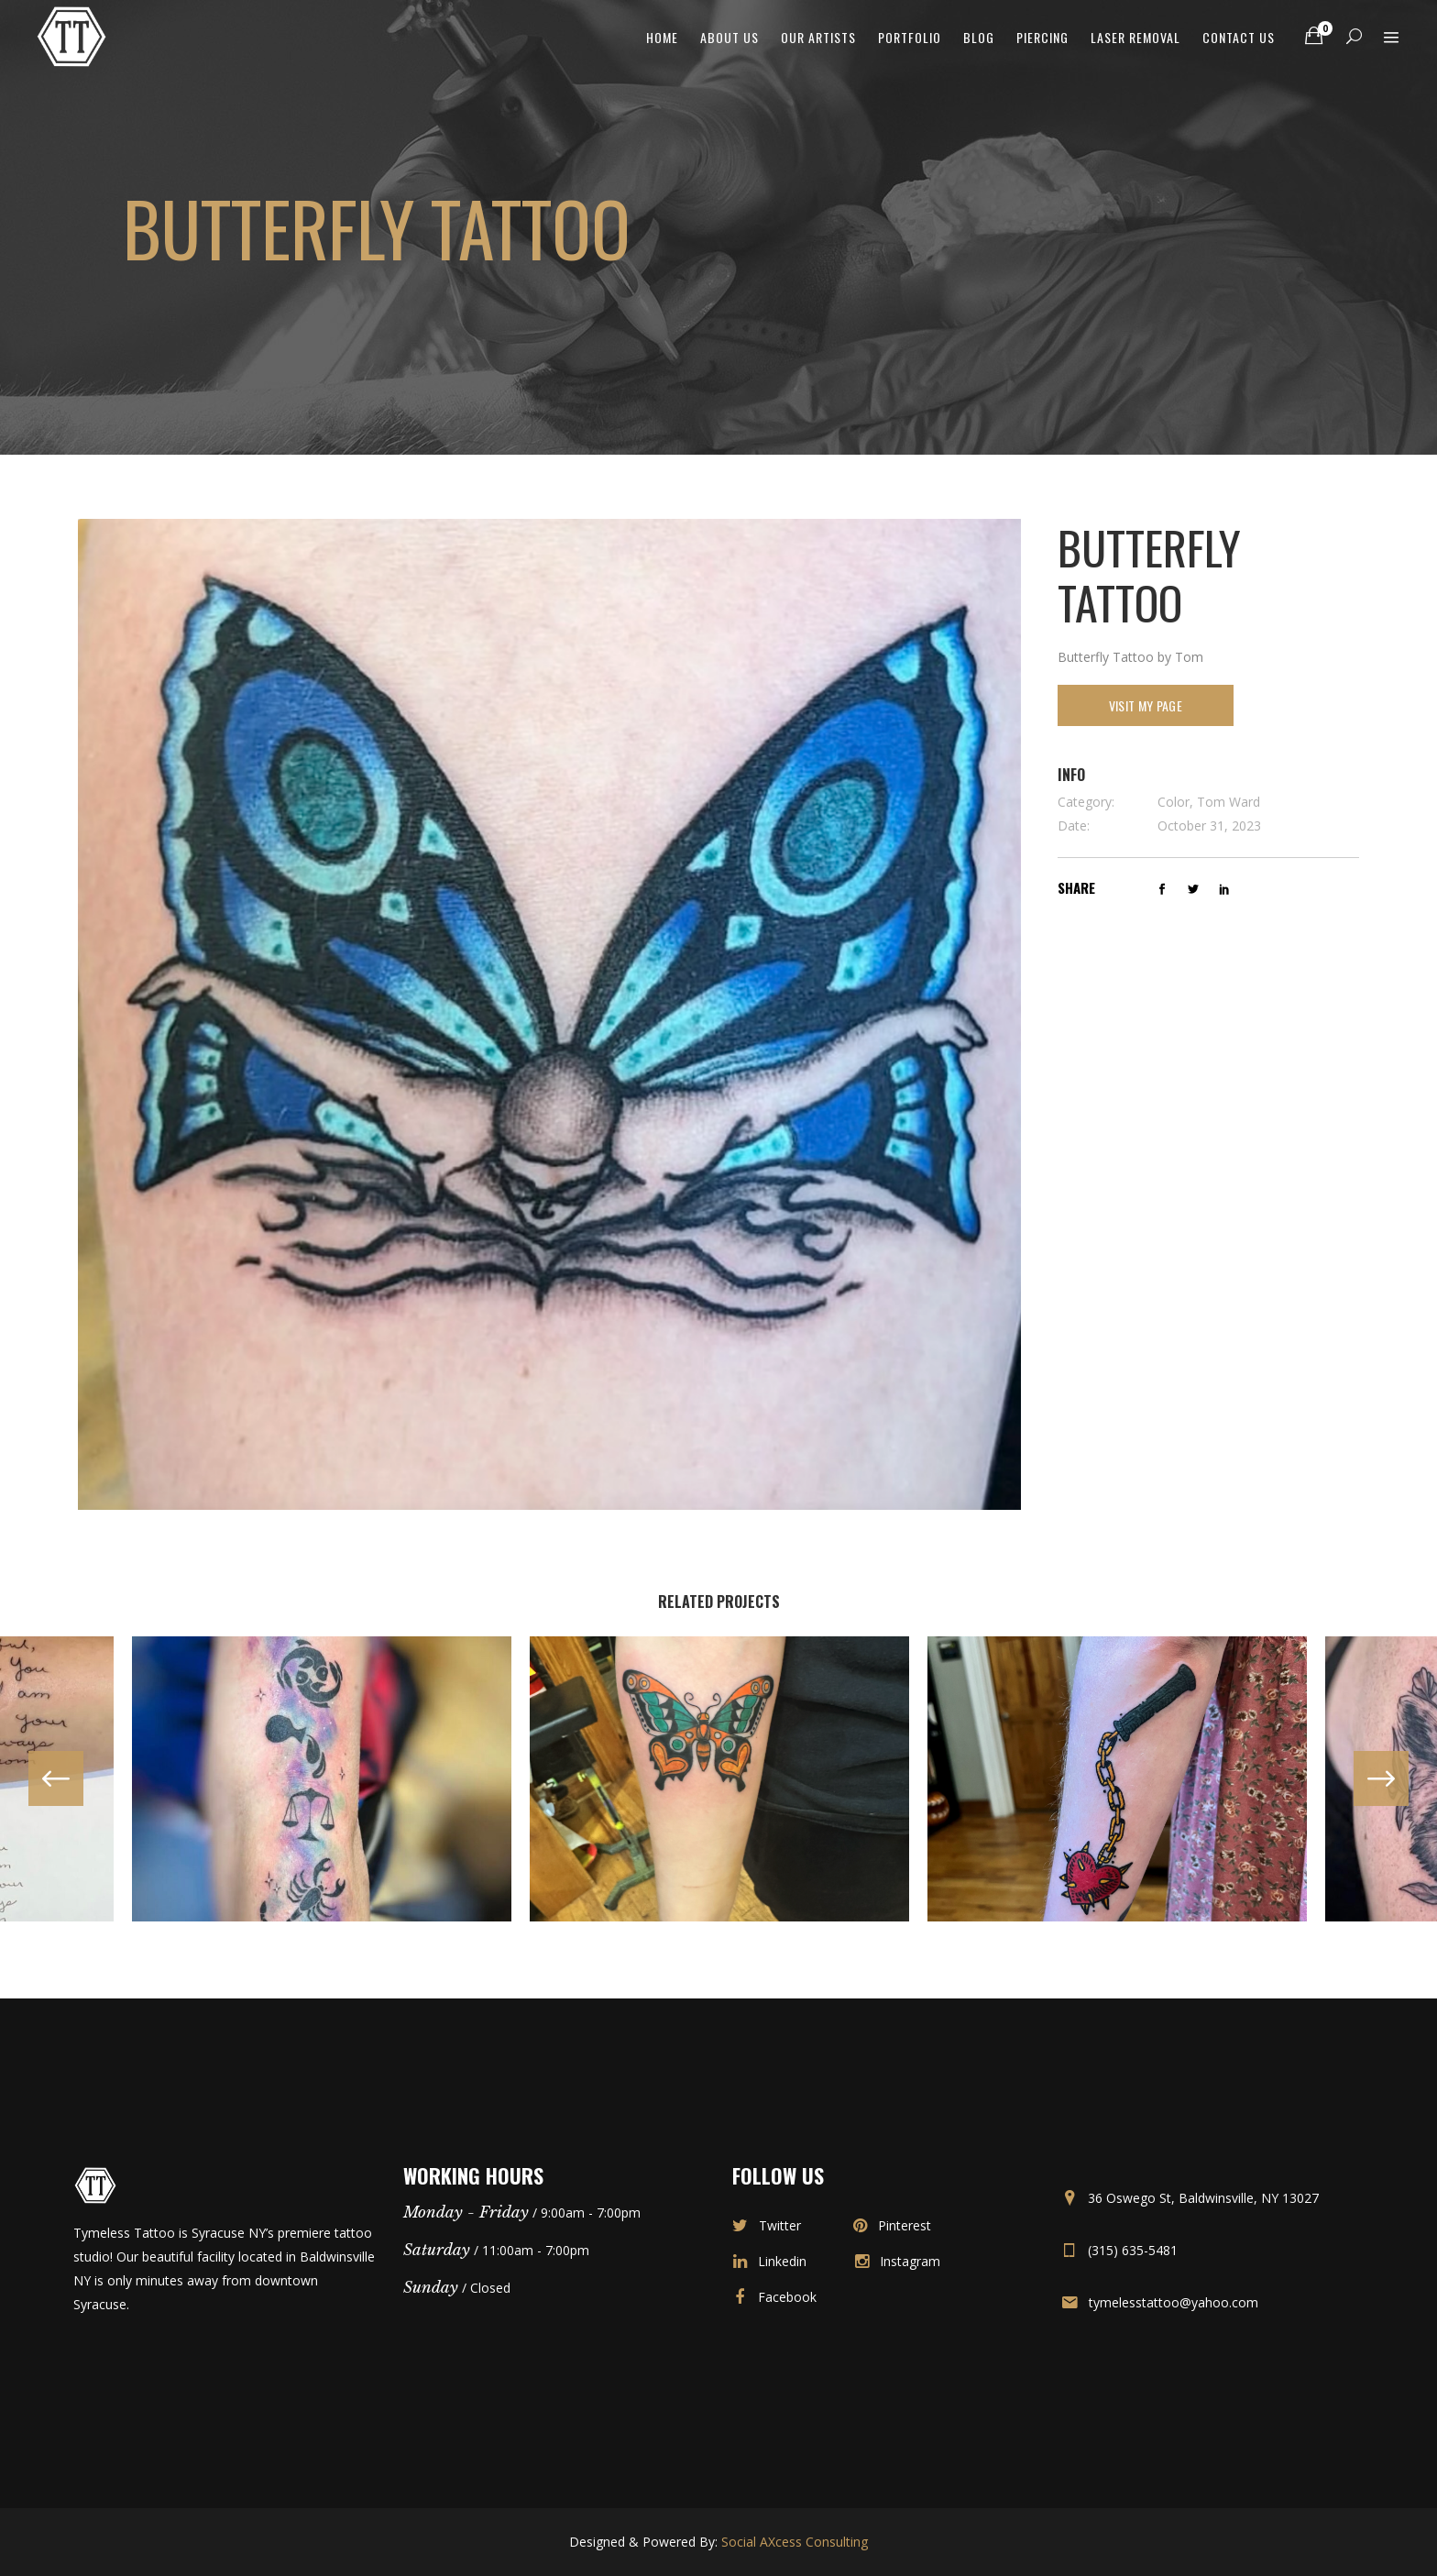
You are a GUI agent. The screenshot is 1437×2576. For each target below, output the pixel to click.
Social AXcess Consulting (794, 2541)
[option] (719, 1778)
